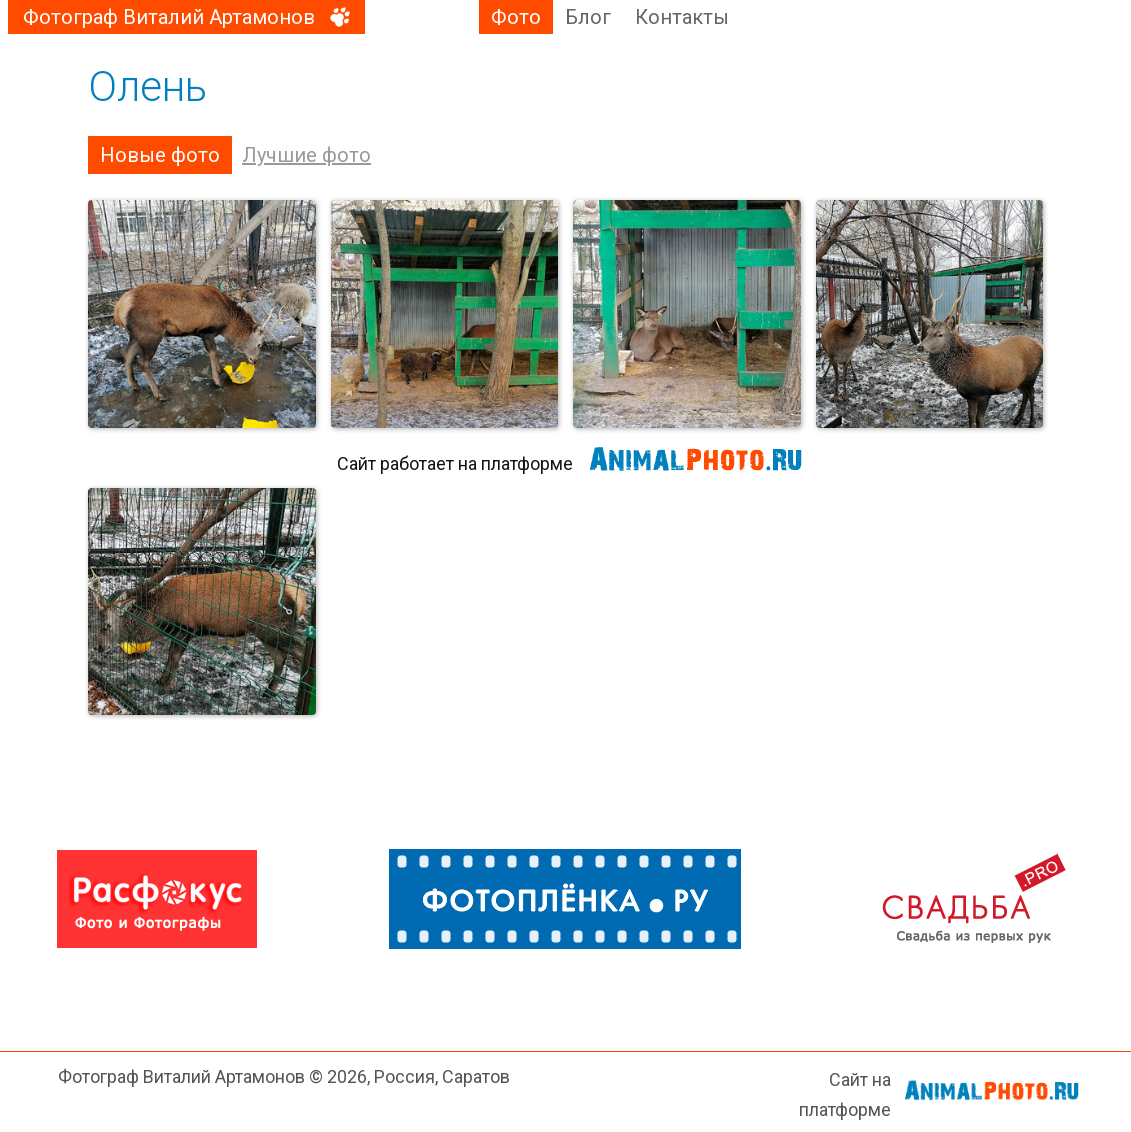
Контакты (682, 17)
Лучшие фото (306, 155)
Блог (588, 17)
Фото (516, 17)
